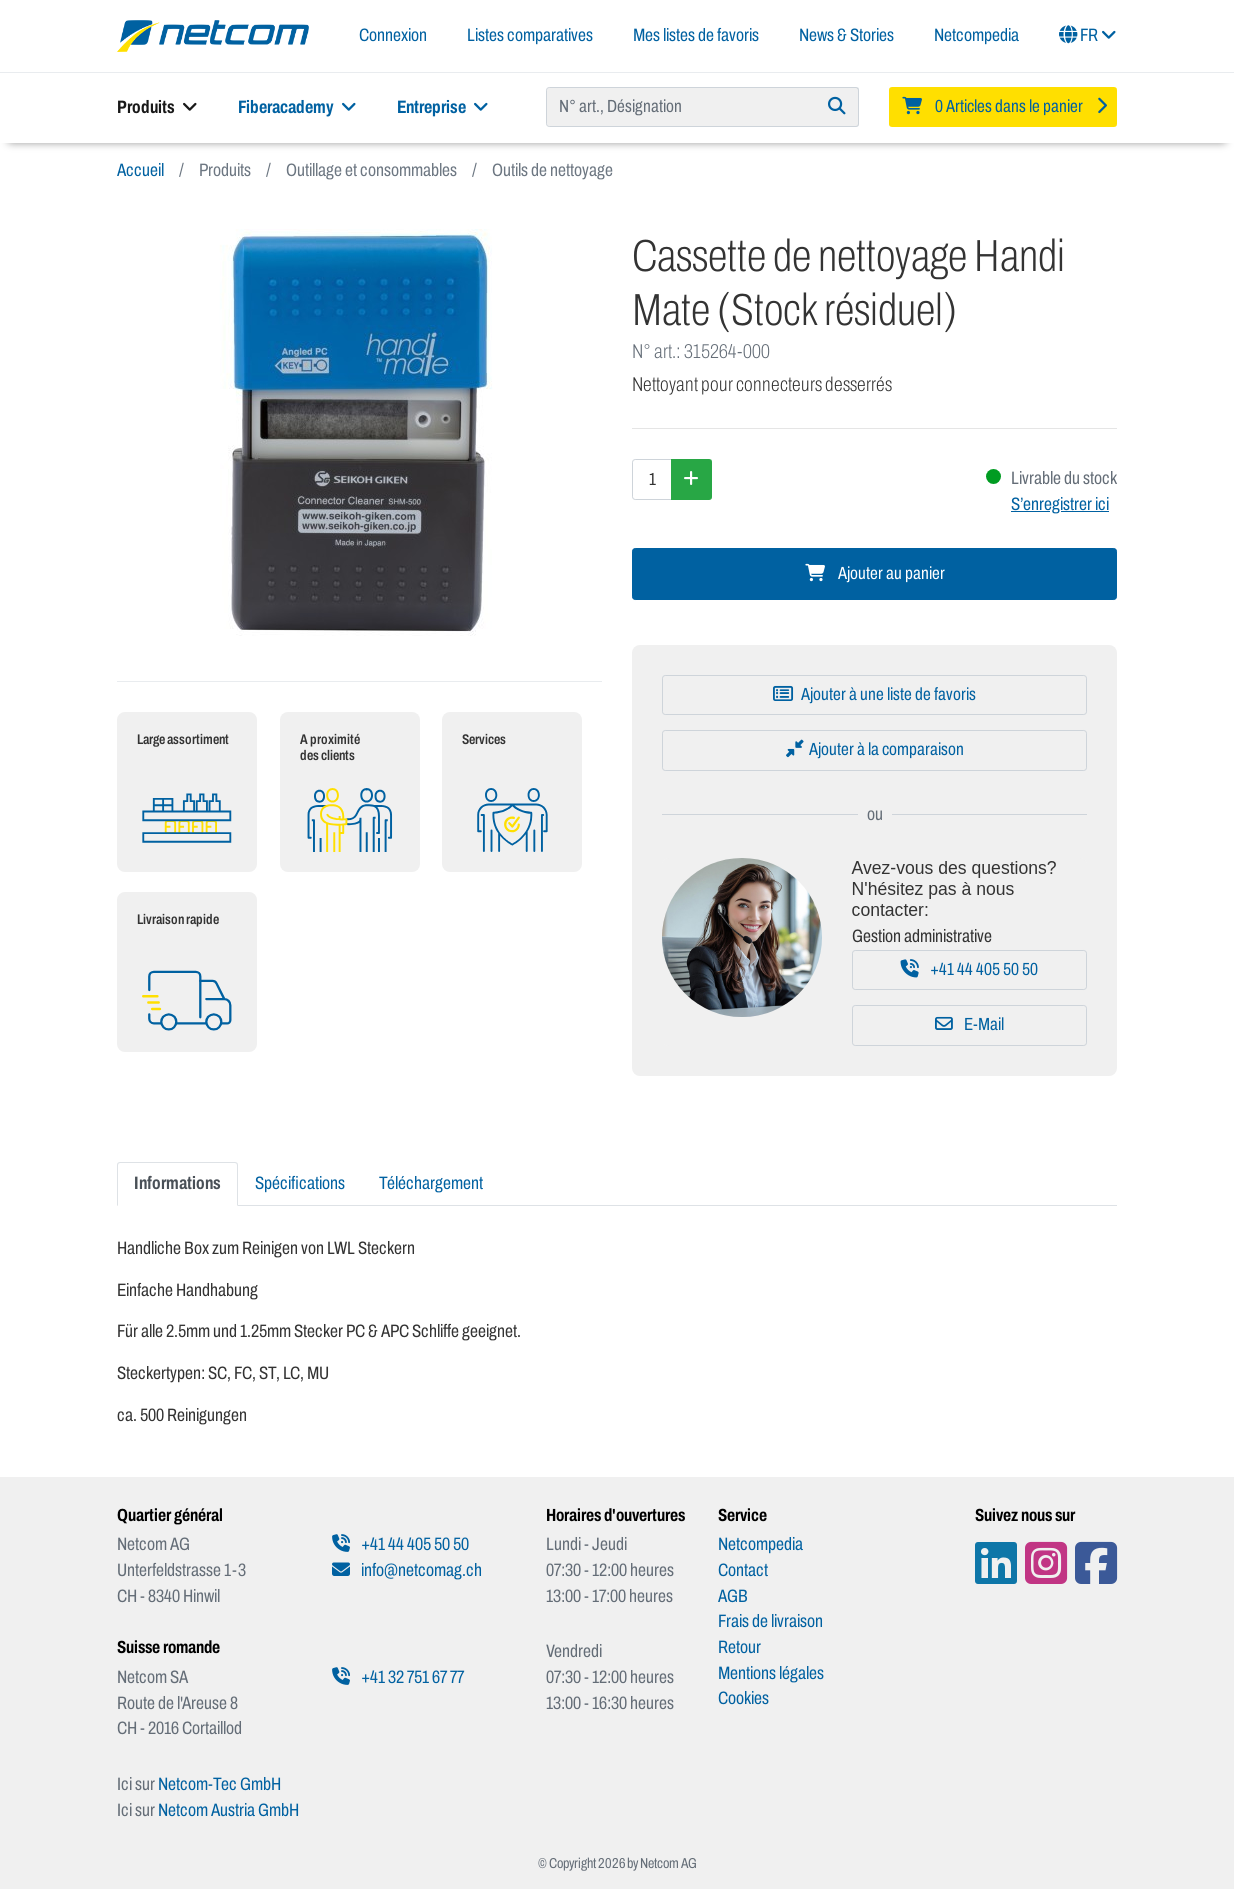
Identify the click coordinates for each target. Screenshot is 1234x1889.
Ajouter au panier (875, 573)
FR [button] (1088, 35)
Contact (743, 1570)
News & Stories (846, 35)
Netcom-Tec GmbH (219, 1784)
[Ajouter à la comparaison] (874, 750)
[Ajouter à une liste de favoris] (874, 695)
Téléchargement (431, 1183)
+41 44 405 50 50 (969, 969)
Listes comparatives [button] (530, 35)
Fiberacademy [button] (297, 107)
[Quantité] (652, 479)
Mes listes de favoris (696, 35)
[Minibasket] (1003, 107)
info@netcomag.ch (407, 1570)
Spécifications (300, 1183)
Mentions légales (771, 1673)
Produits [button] (157, 107)
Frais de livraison (770, 1621)
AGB (733, 1596)
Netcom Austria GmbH (228, 1810)
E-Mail (969, 1024)
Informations (177, 1183)
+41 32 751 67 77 (398, 1677)
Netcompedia (976, 35)
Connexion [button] (393, 35)
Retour (739, 1647)
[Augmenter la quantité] (691, 479)
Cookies (743, 1698)
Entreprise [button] (443, 107)
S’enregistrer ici (1060, 504)
